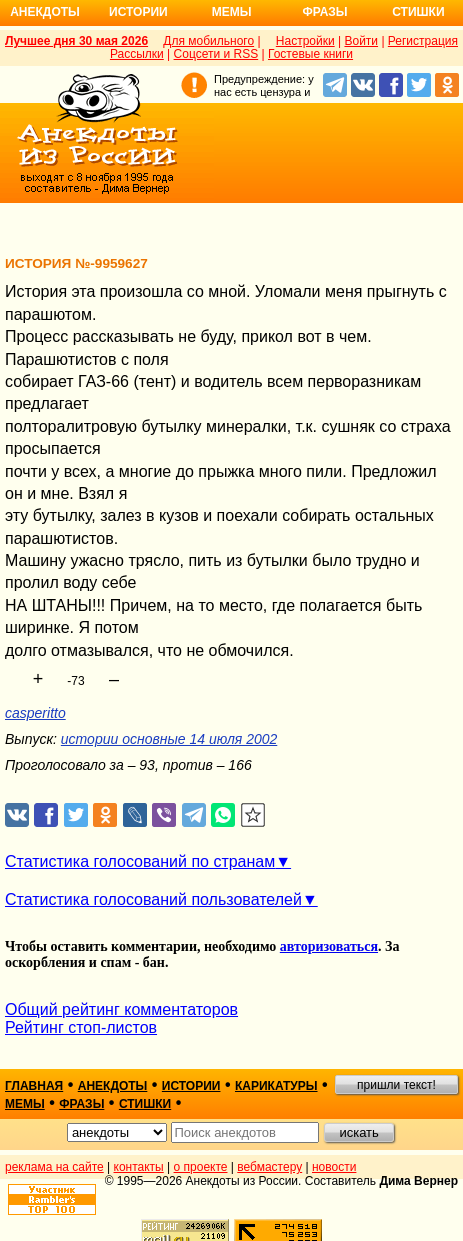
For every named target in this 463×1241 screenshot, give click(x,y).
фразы (81, 1104)
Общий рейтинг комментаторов (121, 1009)
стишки (145, 1104)
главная (34, 1086)
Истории (138, 12)
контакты (139, 1167)
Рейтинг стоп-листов (81, 1027)
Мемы (232, 12)
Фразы (324, 12)
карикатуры (276, 1086)
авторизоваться (329, 946)
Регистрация (423, 41)
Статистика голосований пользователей (153, 899)
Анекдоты (45, 12)
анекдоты (113, 1086)
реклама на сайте (54, 1167)
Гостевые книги (310, 54)
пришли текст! (396, 1085)
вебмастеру (269, 1167)
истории (191, 1086)
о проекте (201, 1167)
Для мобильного (208, 41)
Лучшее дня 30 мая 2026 (76, 41)
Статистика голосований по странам (140, 861)
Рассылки (137, 54)
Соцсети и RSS (216, 54)
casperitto (35, 713)
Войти (361, 41)
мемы (25, 1104)
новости (334, 1167)
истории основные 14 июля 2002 (169, 739)
